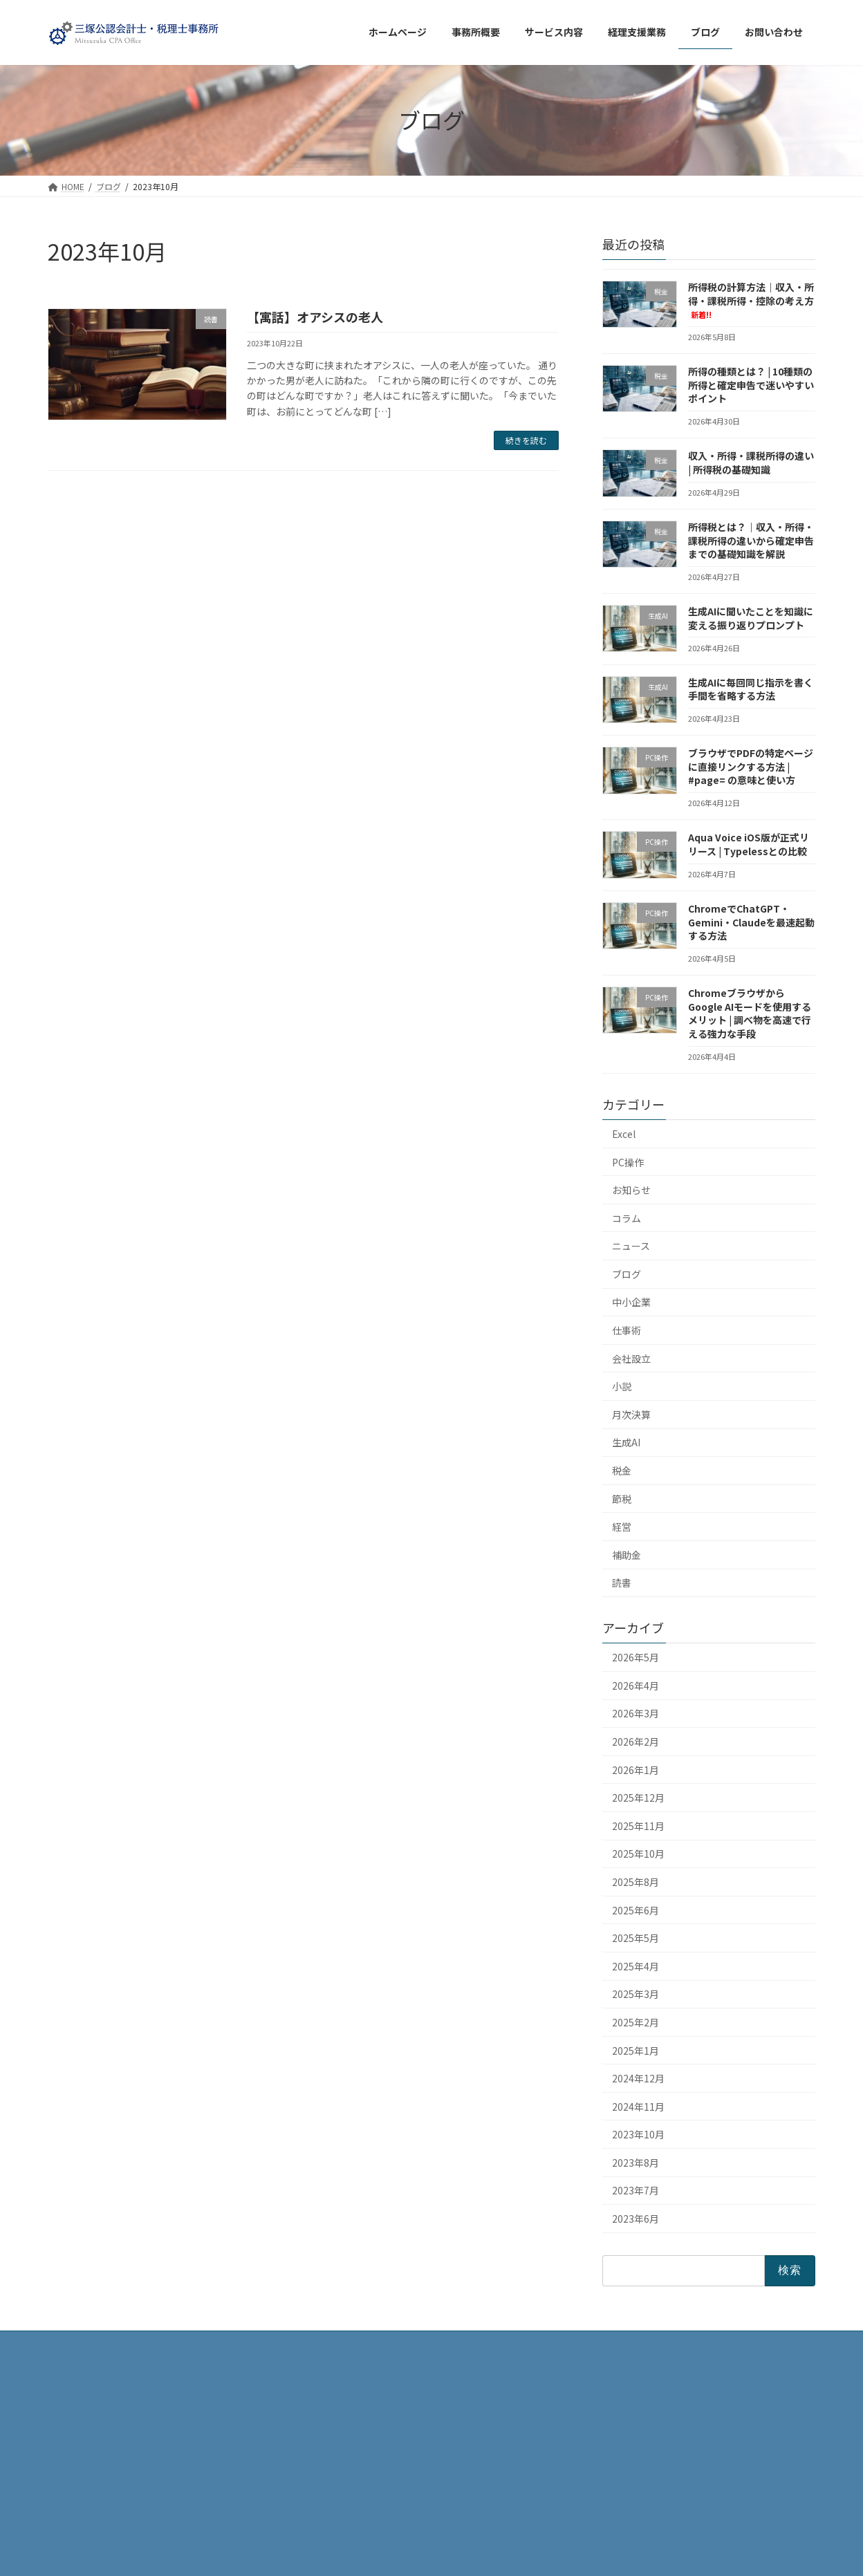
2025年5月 (635, 1938)
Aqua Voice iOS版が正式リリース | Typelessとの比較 (748, 844)
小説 (621, 1386)
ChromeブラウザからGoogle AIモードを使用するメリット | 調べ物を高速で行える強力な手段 (749, 1013)
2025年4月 (635, 1965)
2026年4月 (635, 1685)
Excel (623, 1134)
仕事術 (626, 1330)
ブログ (626, 1273)
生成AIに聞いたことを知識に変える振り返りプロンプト (750, 618)
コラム (626, 1217)
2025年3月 (635, 1994)
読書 (621, 1582)
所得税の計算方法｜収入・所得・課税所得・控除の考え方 (751, 300)
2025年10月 (638, 1853)
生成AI (626, 1442)
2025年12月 (638, 1797)
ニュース (631, 1246)
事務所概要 (339, 2422)
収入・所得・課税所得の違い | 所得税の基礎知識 (751, 462)
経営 (621, 1526)
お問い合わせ (344, 2518)
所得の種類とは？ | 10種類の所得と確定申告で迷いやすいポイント (751, 384)
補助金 (626, 1554)
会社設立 (631, 1358)
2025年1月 (635, 2050)
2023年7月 (635, 2190)
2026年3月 (635, 1713)
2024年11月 (638, 2106)
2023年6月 (635, 2218)
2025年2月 (635, 2022)
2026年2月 (635, 1741)
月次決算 (631, 1414)
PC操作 (628, 1161)
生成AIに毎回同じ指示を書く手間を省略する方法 (750, 688)
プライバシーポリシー (360, 2494)
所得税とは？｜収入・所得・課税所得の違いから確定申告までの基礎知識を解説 (751, 540)
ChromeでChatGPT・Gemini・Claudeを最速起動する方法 (751, 922)
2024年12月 (638, 2078)
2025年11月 (638, 1825)
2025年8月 (635, 1882)
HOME (330, 2398)
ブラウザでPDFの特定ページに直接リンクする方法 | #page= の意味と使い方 (750, 766)
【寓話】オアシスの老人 (315, 317)
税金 (621, 1470)
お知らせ (631, 1190)
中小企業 (631, 1302)
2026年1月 (635, 1769)
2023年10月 (638, 2134)
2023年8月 (635, 2162)
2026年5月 (635, 1657)
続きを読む (526, 440)
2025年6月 (635, 1909)
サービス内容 (344, 2470)
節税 (621, 1498)
